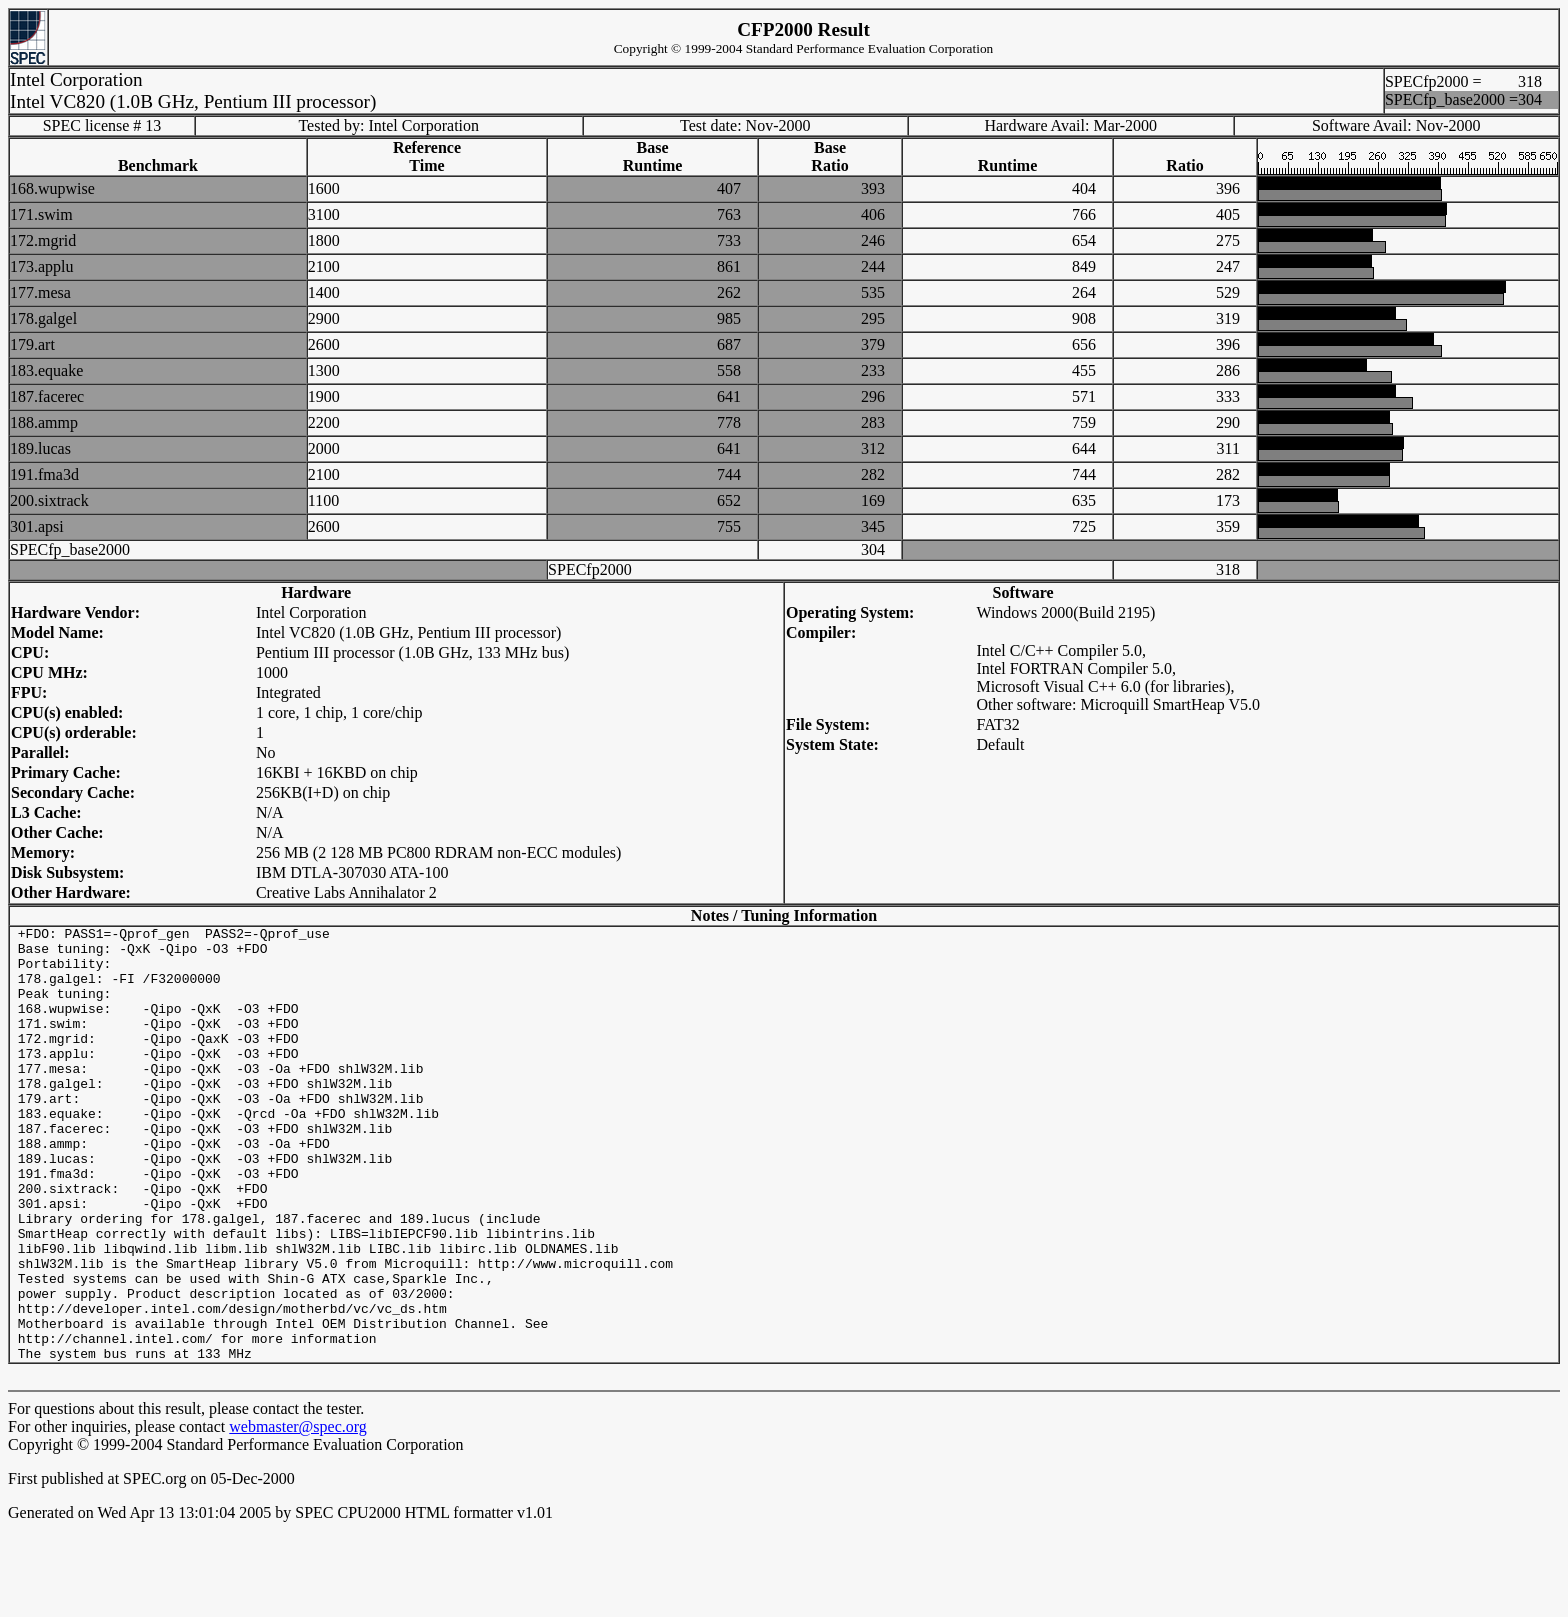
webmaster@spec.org (298, 1513)
